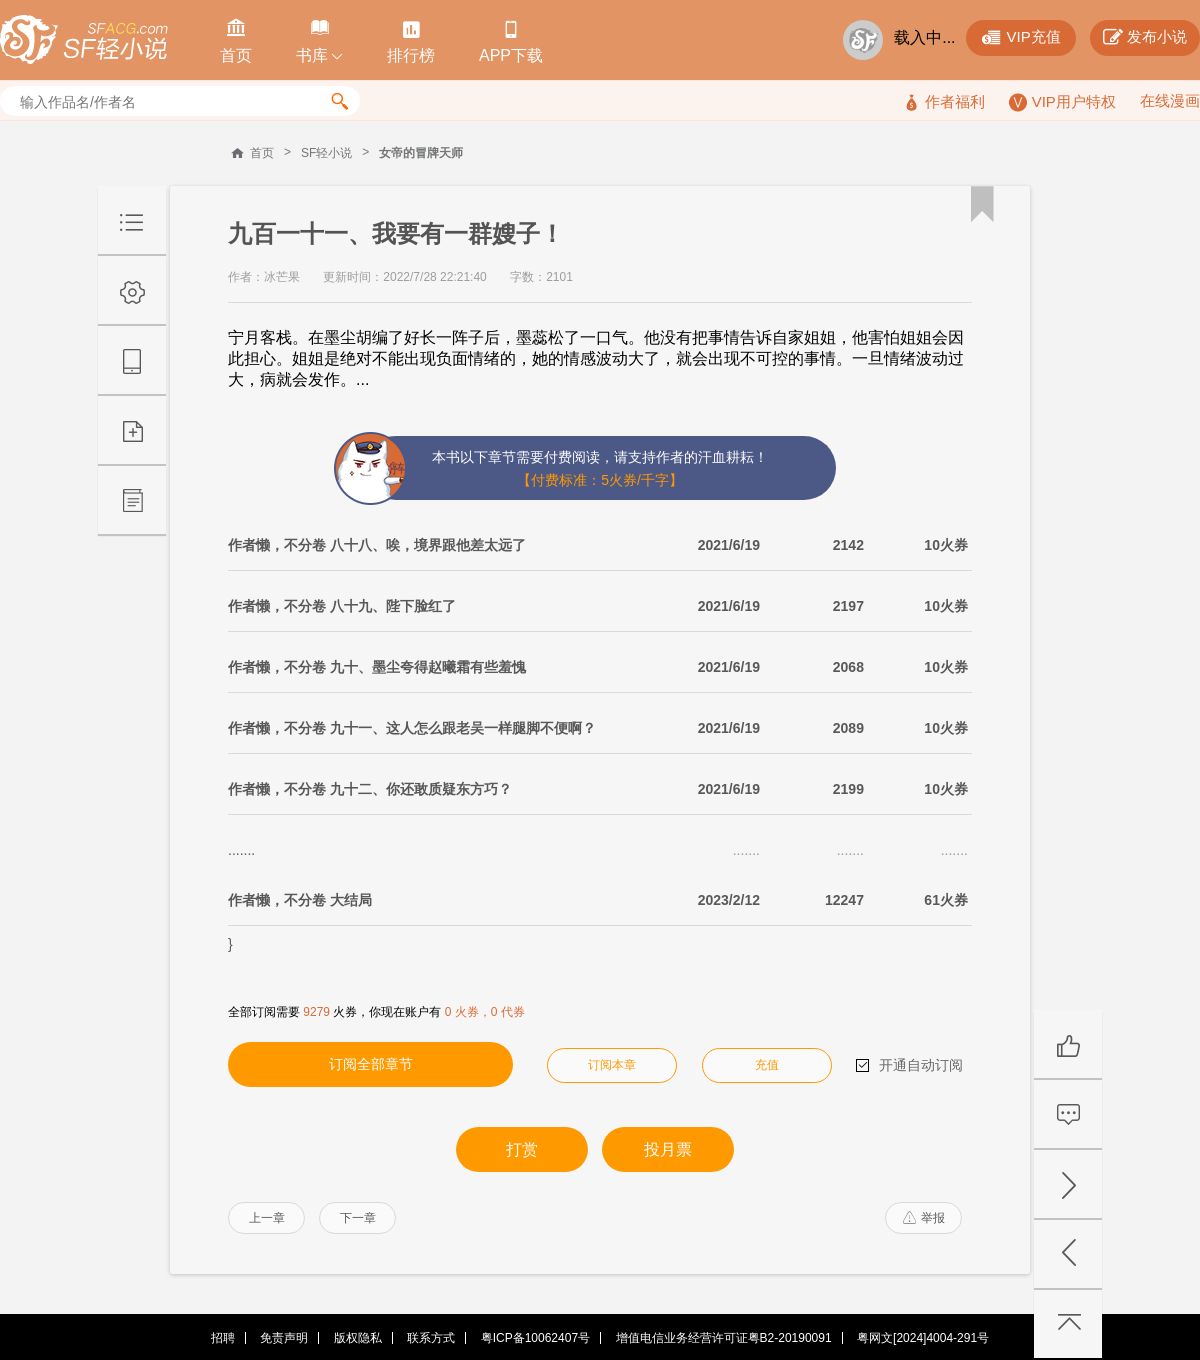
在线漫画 (1170, 100)
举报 (924, 1218)
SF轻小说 (326, 153)
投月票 (668, 1149)
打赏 (522, 1149)
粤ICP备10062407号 (535, 1338)
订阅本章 (612, 1065)
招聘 (223, 1338)
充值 (767, 1065)
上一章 (267, 1218)
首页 (262, 153)
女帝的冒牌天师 (421, 153)
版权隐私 (358, 1338)
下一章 (358, 1218)
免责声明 (284, 1338)
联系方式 (431, 1338)
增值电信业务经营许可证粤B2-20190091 (724, 1338)
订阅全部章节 (371, 1064)
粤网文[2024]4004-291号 (923, 1338)
